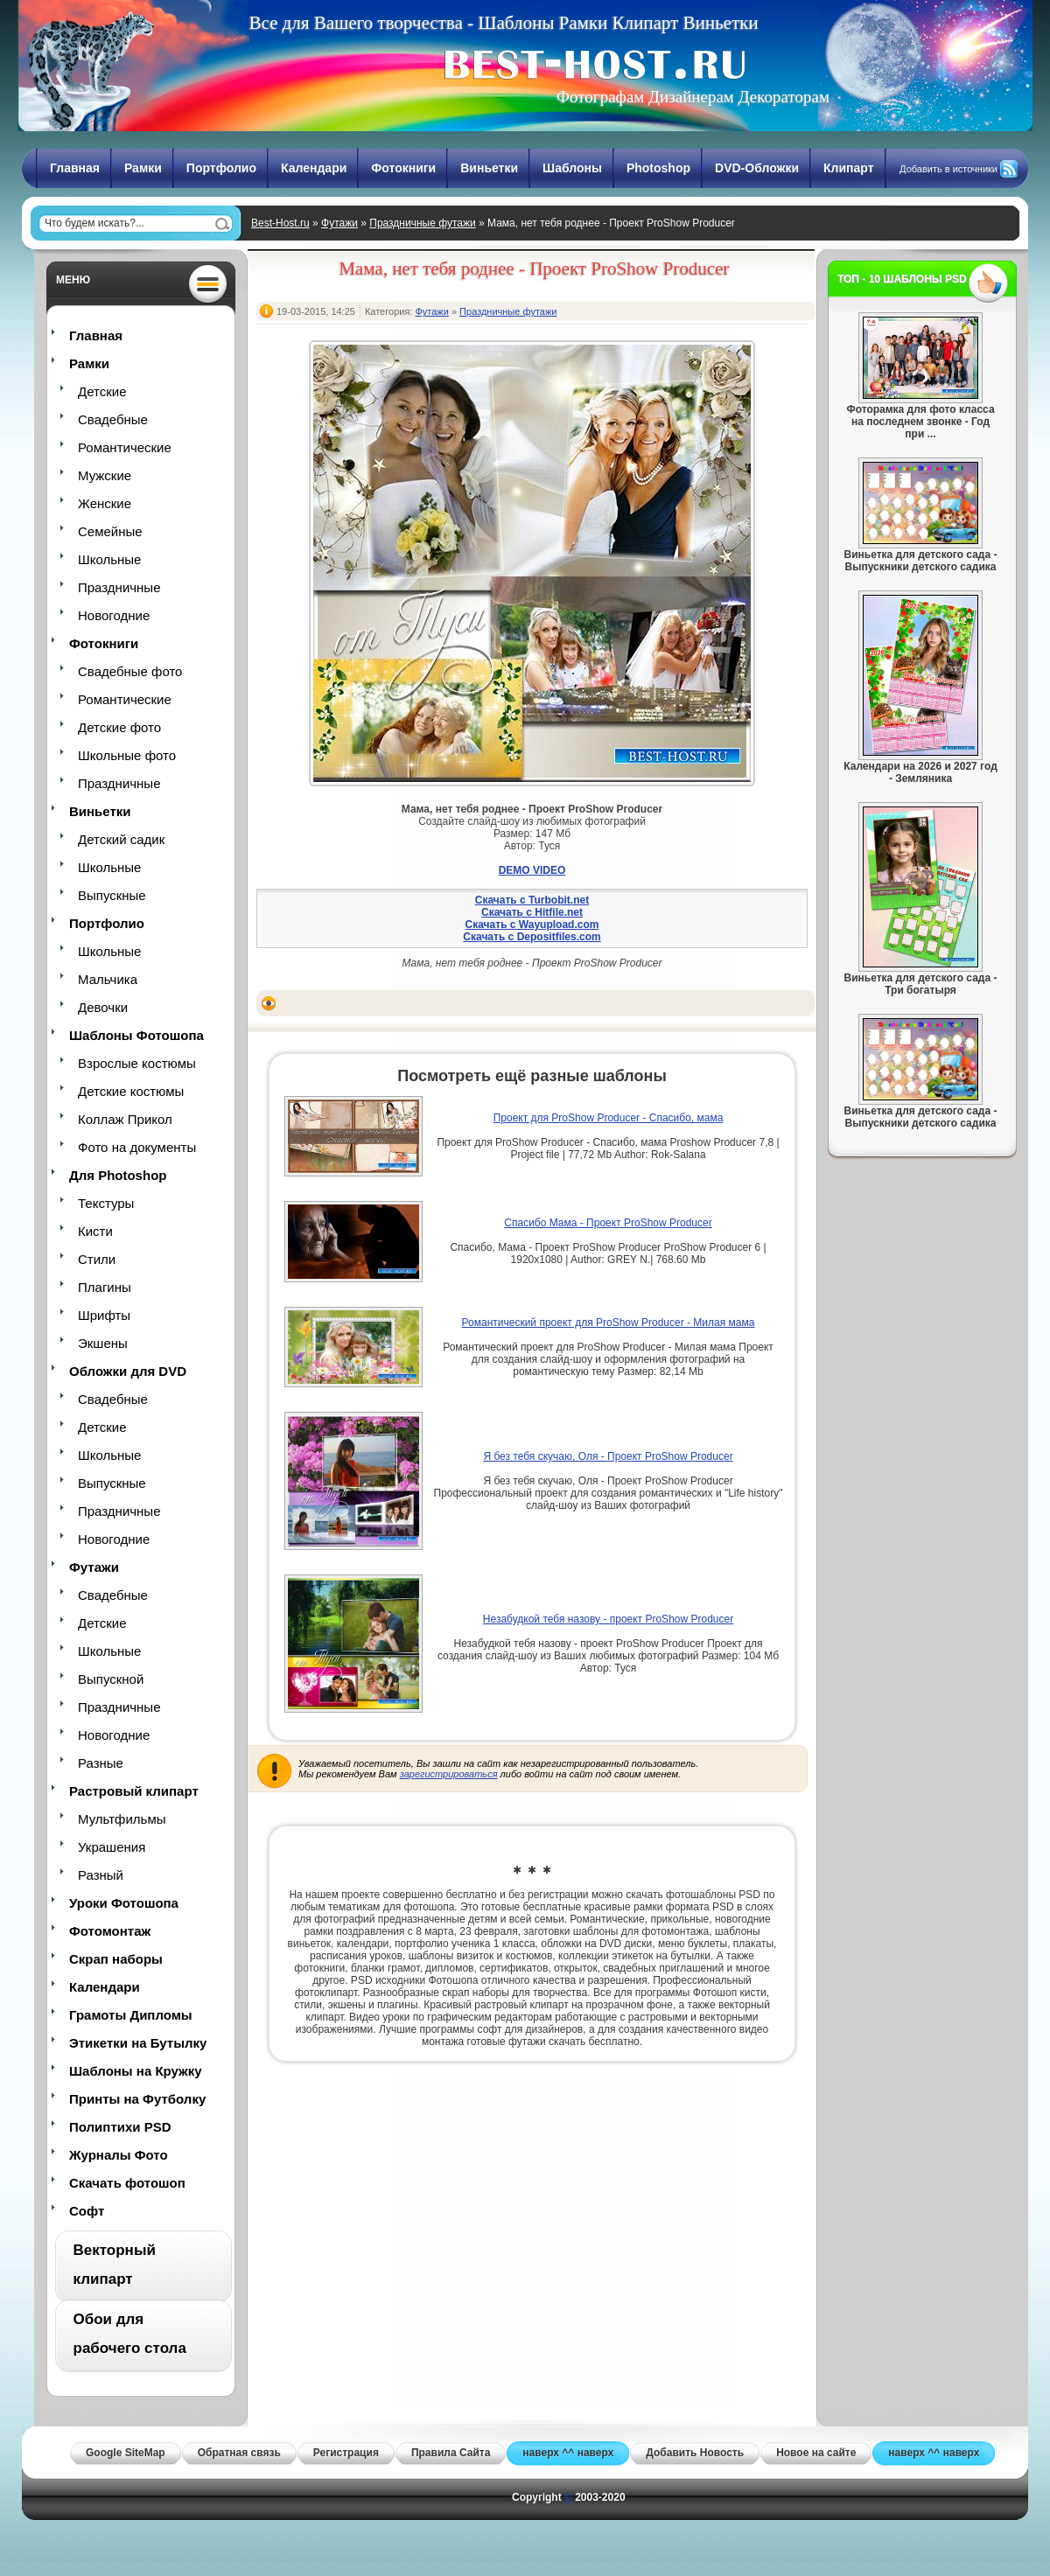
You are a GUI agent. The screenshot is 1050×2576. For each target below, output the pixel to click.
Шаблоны (572, 168)
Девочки (103, 1007)
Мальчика (107, 979)
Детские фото (119, 727)
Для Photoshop (117, 1175)
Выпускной (111, 1679)
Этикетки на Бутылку (137, 2042)
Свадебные (113, 419)
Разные (100, 1763)
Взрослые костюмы (137, 1063)
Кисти (95, 1231)
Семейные (110, 531)
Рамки (143, 168)
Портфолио (221, 168)
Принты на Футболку (137, 2098)
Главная (75, 168)
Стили (97, 1259)
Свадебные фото (130, 671)
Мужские (104, 475)
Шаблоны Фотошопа (136, 1035)
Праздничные (119, 587)
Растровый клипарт (134, 1791)
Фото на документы (137, 1147)
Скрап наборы (116, 1958)
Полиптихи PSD (120, 2126)
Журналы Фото (118, 2154)
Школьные (109, 559)
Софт (86, 2210)
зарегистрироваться (449, 1774)
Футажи (339, 223)
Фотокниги (403, 168)
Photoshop (658, 168)
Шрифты (104, 1315)
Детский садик (121, 839)
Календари (313, 168)
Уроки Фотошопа (123, 1902)
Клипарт (848, 168)
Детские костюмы (131, 1091)
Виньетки (489, 168)
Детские (102, 391)
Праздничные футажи (422, 223)
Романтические (125, 447)
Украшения (111, 1847)
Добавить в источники (949, 169)
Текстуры (106, 1203)
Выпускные (112, 895)
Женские (104, 503)
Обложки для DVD (127, 1371)
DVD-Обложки (757, 168)
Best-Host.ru (280, 223)
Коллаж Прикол (125, 1119)
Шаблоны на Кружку (135, 2070)
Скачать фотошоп (127, 2182)
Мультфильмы (121, 1819)
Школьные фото (127, 755)
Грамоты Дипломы (130, 2014)
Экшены (103, 1343)
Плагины (104, 1287)
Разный (100, 1874)
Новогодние (114, 615)
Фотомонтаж (109, 1930)
